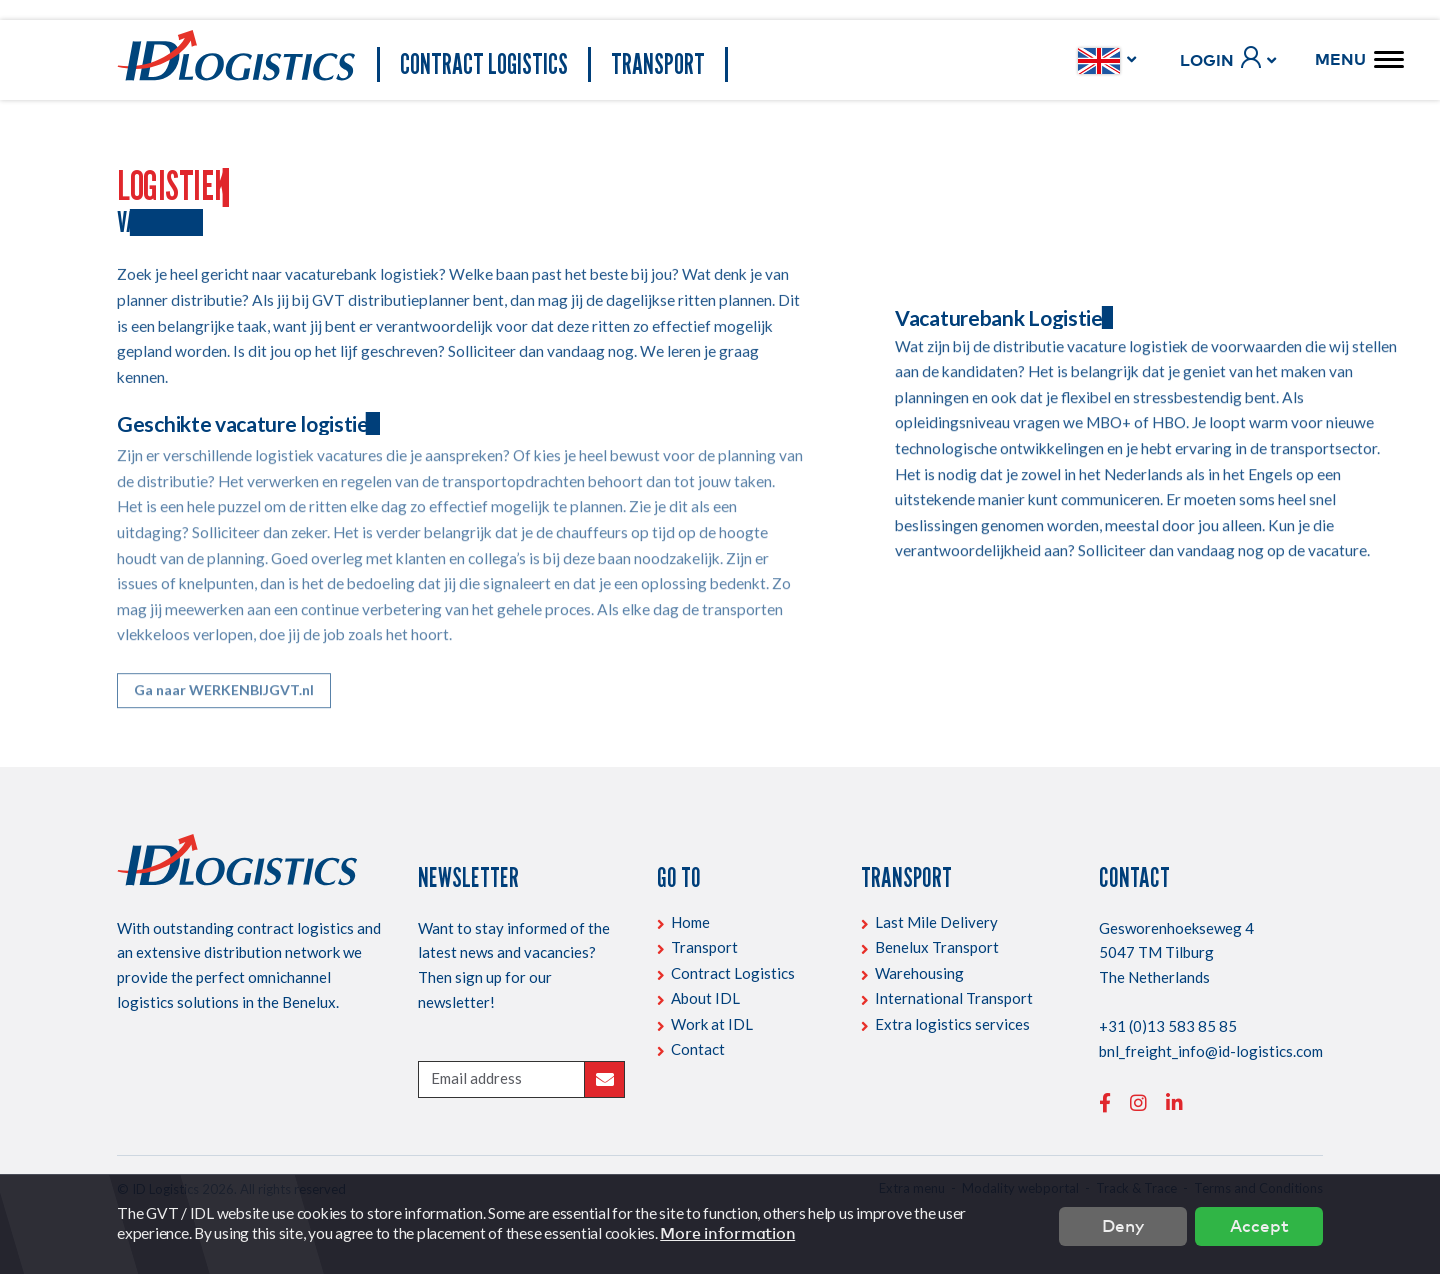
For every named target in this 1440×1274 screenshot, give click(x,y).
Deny (1123, 1224)
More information (727, 1233)
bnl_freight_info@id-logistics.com (1211, 1051)
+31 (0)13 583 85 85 (1168, 1026)
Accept (1259, 1224)
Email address (476, 1078)
